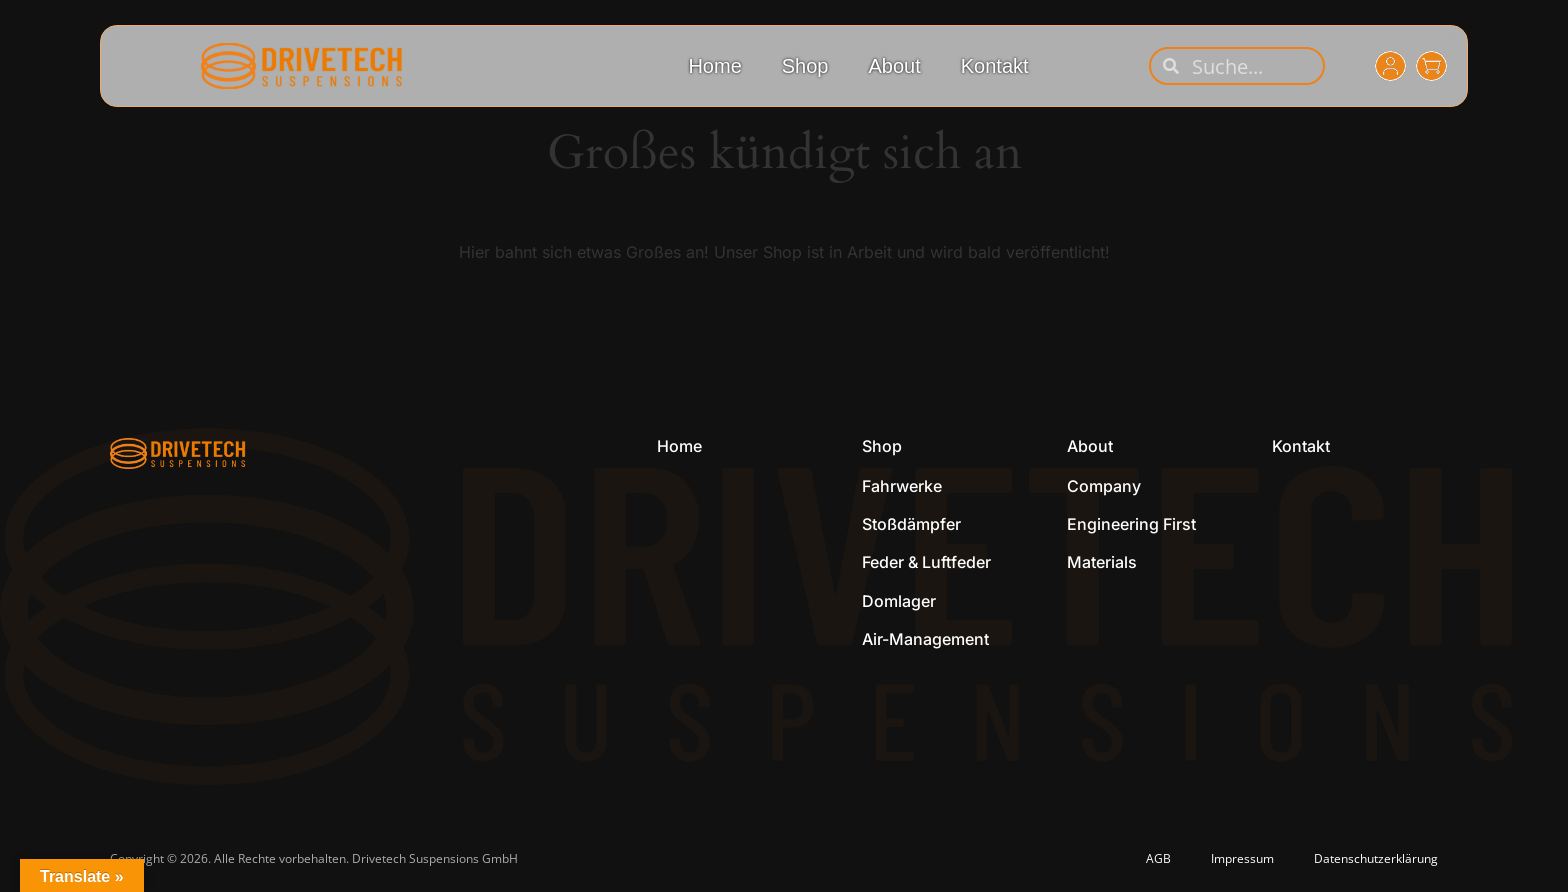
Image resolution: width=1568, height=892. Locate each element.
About (894, 66)
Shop (805, 66)
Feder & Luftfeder (926, 562)
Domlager (899, 601)
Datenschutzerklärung (1376, 858)
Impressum (1242, 858)
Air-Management (925, 639)
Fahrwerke (902, 486)
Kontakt (995, 66)
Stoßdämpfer (911, 524)
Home (714, 66)
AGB (1158, 858)
